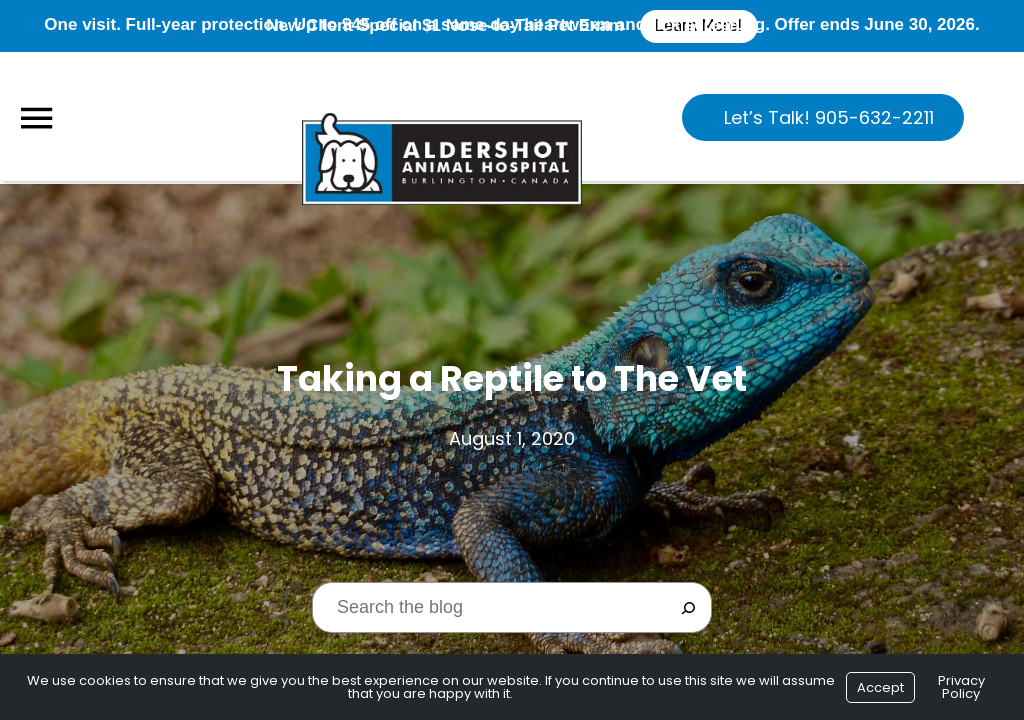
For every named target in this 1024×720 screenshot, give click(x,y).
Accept (880, 687)
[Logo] (442, 116)
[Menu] (36, 118)
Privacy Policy (961, 687)
